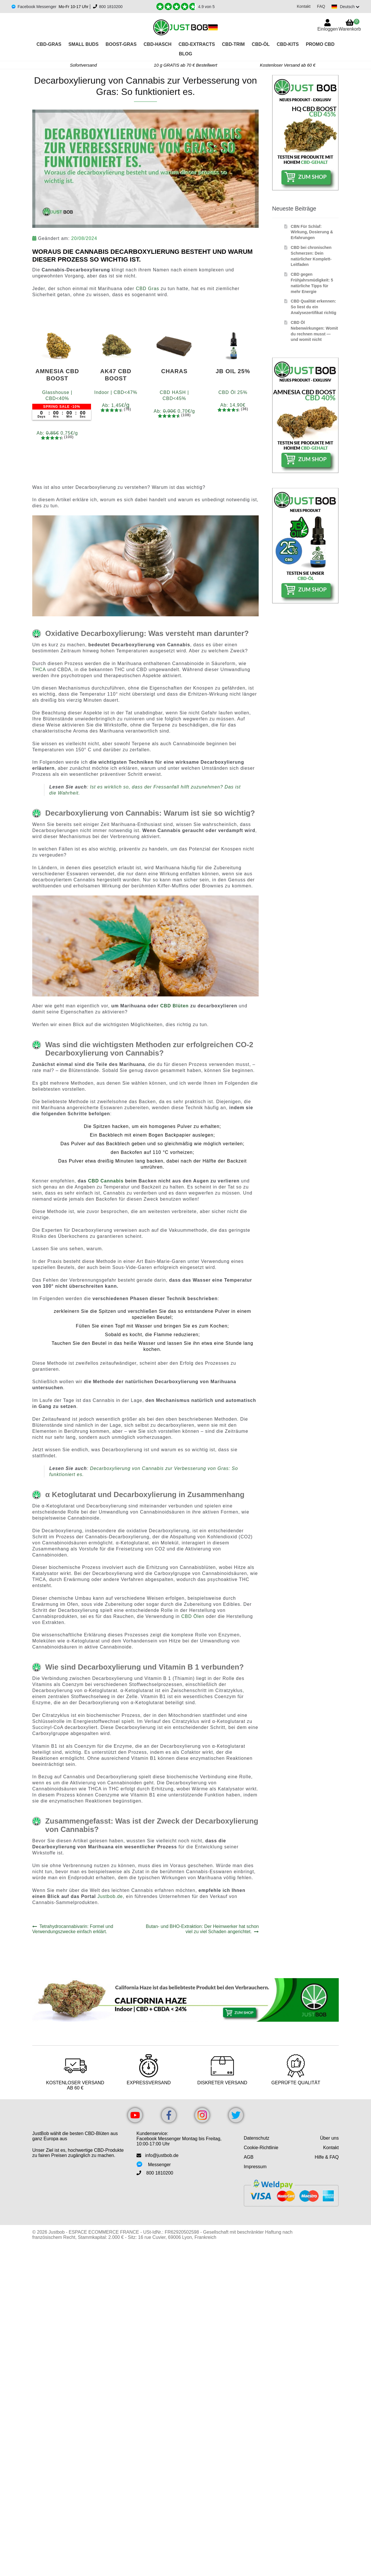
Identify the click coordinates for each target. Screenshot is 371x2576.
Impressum (255, 2166)
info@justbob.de (162, 2155)
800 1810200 (111, 6)
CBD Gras (147, 288)
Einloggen (327, 29)
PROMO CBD (320, 44)
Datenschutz (256, 2138)
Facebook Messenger (37, 6)
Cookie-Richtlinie (261, 2147)
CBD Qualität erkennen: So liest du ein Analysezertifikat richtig (313, 307)
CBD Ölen (192, 1616)
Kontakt (301, 6)
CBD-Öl (261, 44)
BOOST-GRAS (121, 44)
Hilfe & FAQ (327, 2157)
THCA (39, 669)
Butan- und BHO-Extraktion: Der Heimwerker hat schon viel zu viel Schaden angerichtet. (202, 1929)
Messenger (159, 2164)
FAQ (319, 6)
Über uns (329, 2138)
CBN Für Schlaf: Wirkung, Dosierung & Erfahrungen (312, 232)
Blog (185, 53)
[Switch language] (344, 6)
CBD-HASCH (158, 44)
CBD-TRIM (233, 44)
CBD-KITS (288, 44)
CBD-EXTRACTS (197, 44)
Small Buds (83, 44)
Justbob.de (110, 1896)
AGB (248, 2157)
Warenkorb (349, 25)
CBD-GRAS (49, 44)
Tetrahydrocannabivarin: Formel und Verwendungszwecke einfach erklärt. (72, 1929)
